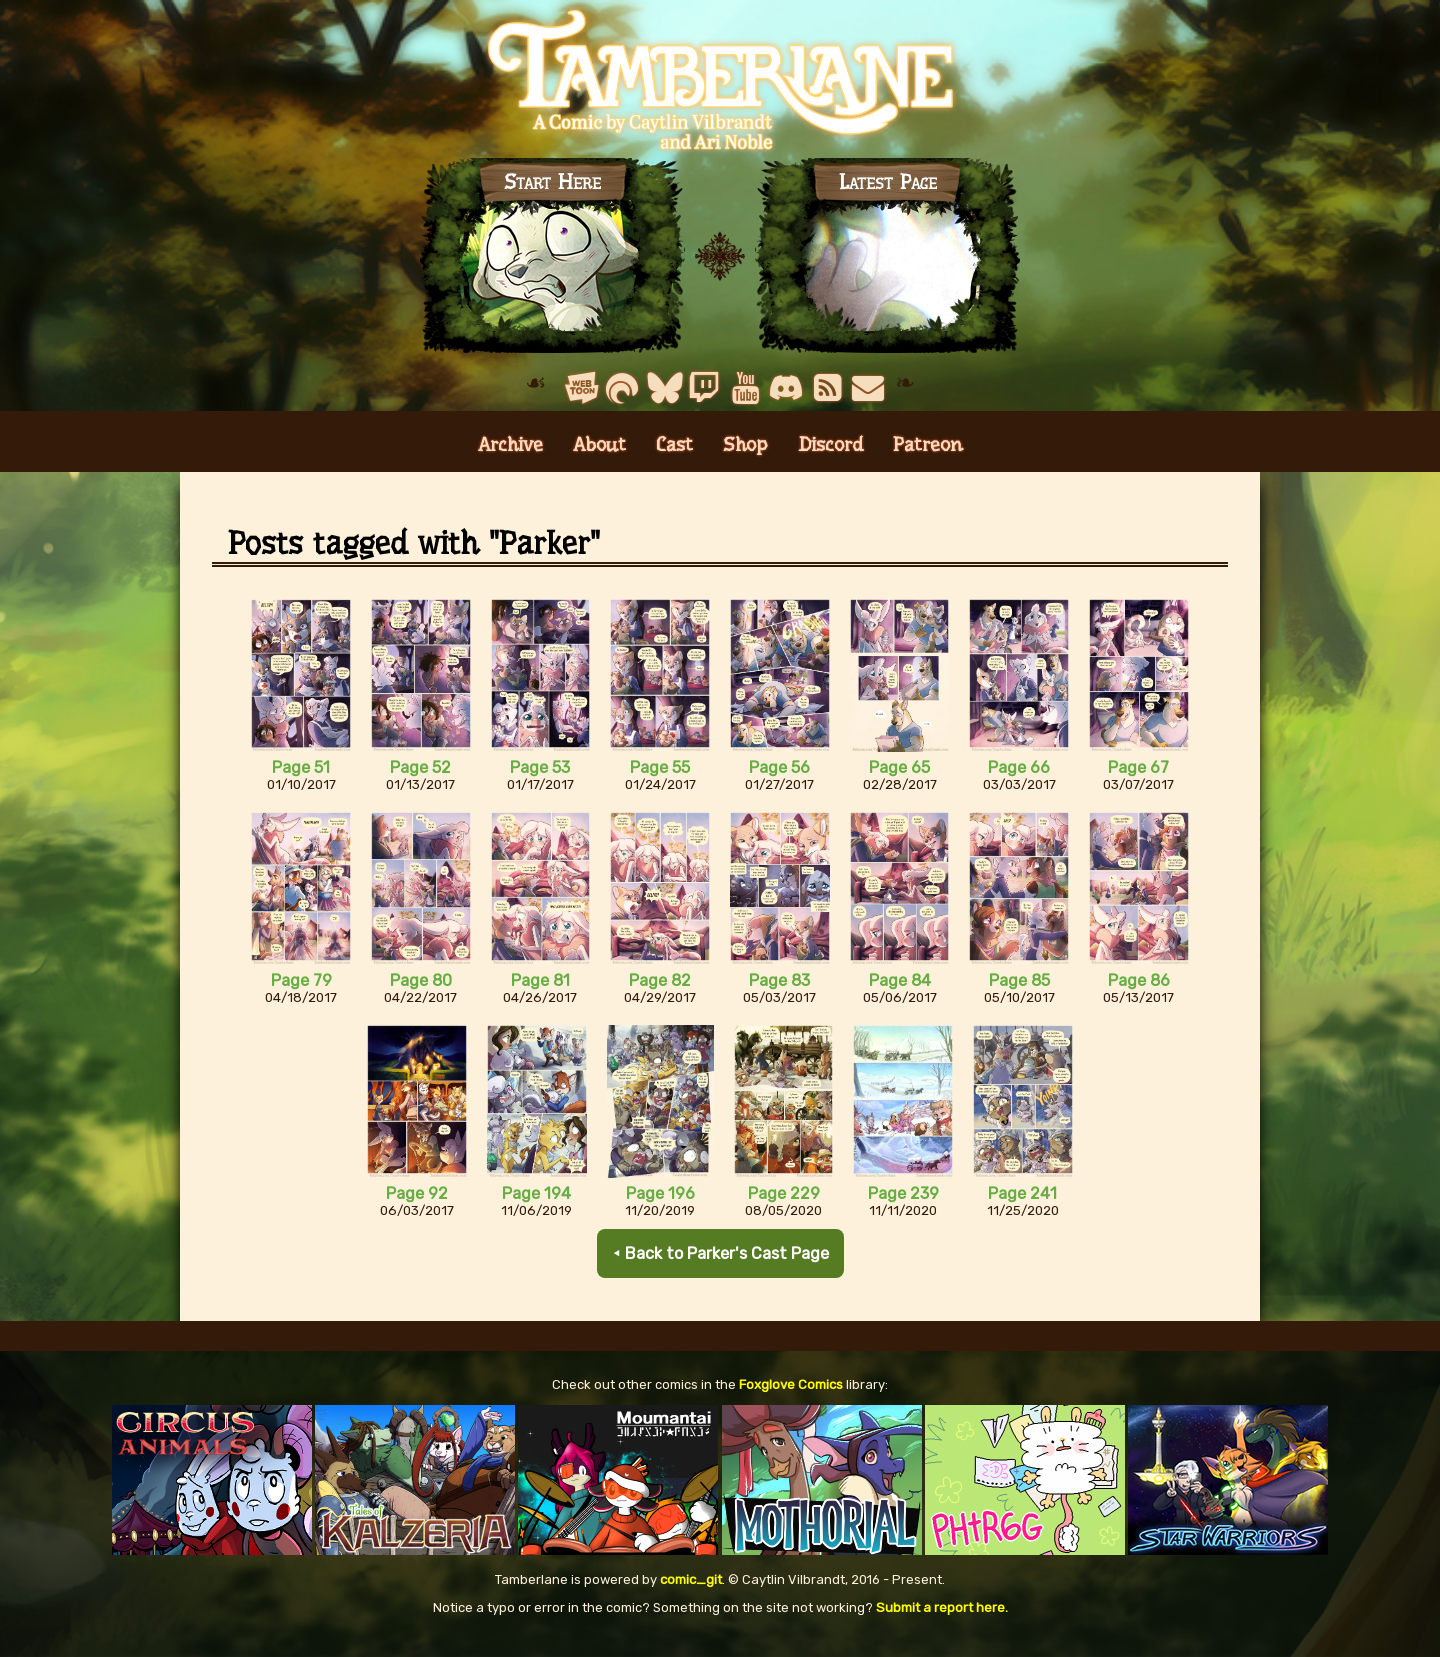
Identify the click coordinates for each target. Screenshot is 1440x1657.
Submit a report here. (941, 1623)
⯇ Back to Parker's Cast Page (720, 1269)
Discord (830, 460)
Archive (510, 460)
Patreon (928, 460)
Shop (745, 460)
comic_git (691, 1595)
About (599, 460)
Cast (674, 460)
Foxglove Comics (791, 1400)
